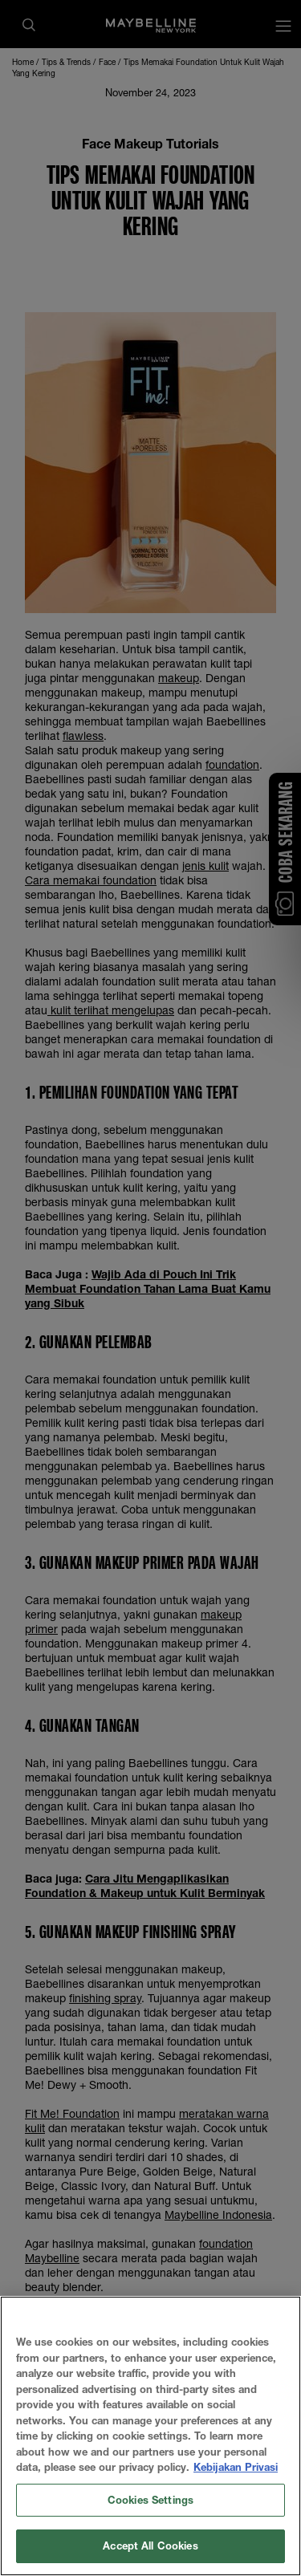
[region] (150, 2436)
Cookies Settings (150, 2499)
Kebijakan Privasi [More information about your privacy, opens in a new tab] (235, 2466)
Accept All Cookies (150, 2545)
